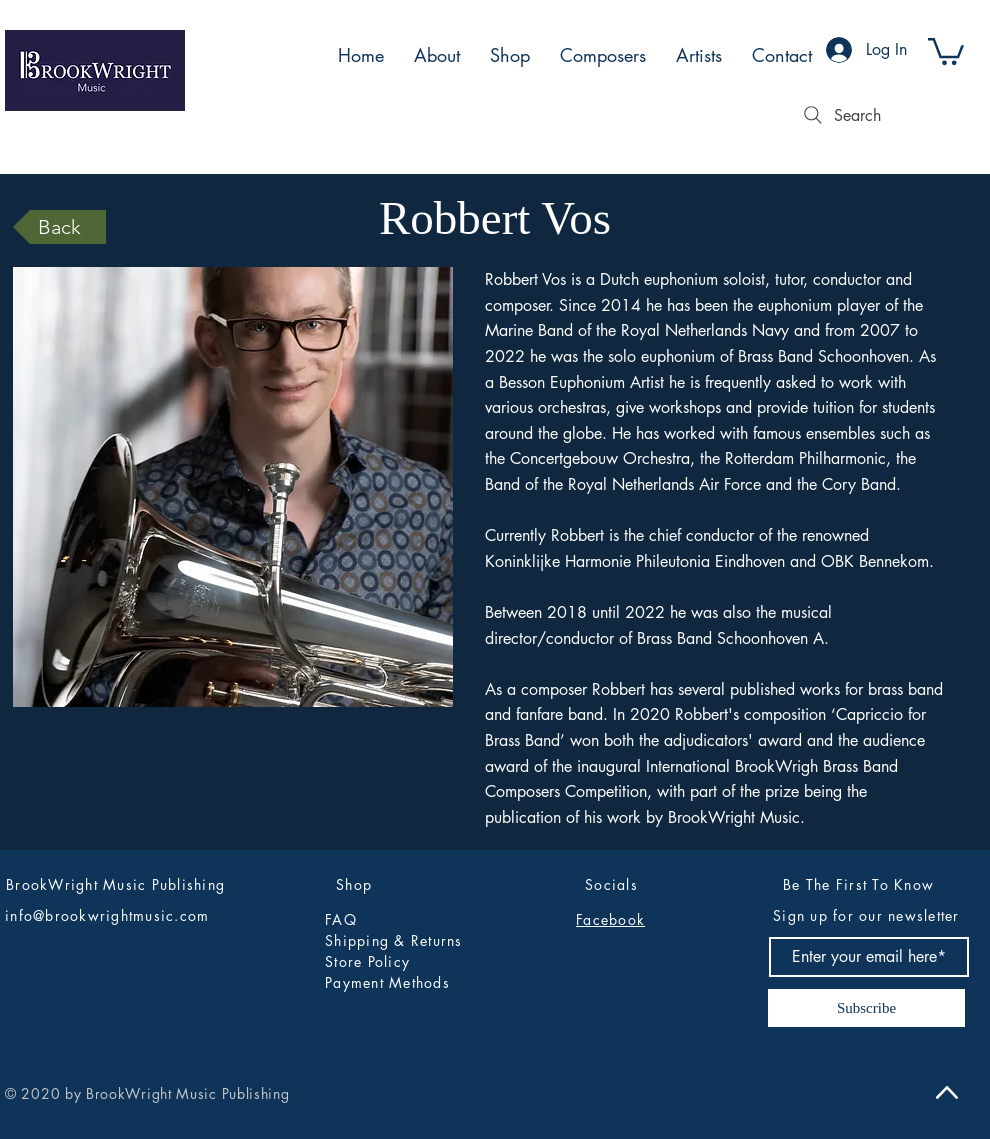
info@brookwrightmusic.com (107, 915)
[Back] (59, 227)
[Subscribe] (866, 1008)
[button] (946, 50)
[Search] (840, 115)
